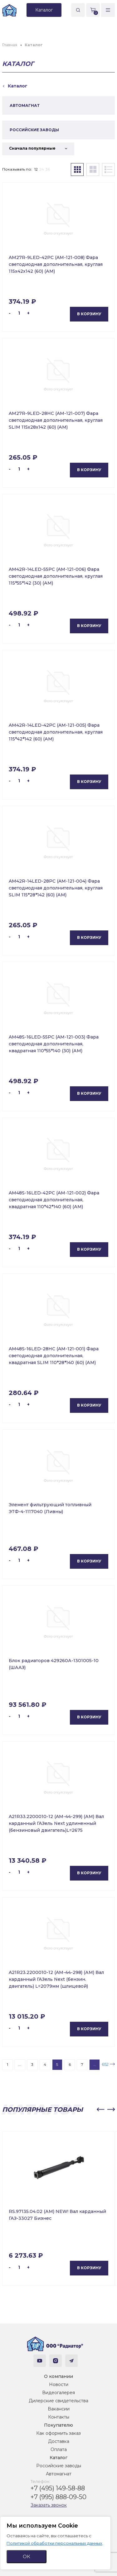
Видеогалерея (58, 2392)
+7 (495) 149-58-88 (58, 2488)
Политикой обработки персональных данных (54, 2543)
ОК (26, 2556)
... (19, 2064)
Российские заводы (58, 2466)
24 (41, 169)
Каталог (58, 2457)
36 (48, 169)
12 (36, 169)
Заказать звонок (49, 2505)
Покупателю (58, 2425)
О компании (58, 2376)
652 (105, 2064)
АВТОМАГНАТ (25, 105)
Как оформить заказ (58, 2433)
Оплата (59, 2449)
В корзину (89, 313)
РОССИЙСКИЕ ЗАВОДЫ (34, 129)
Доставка (58, 2441)
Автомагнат (58, 2474)
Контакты (58, 2417)
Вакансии (59, 2409)
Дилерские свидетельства (58, 2401)
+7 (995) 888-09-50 (58, 2497)
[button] (100, 2109)
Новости (58, 2384)
